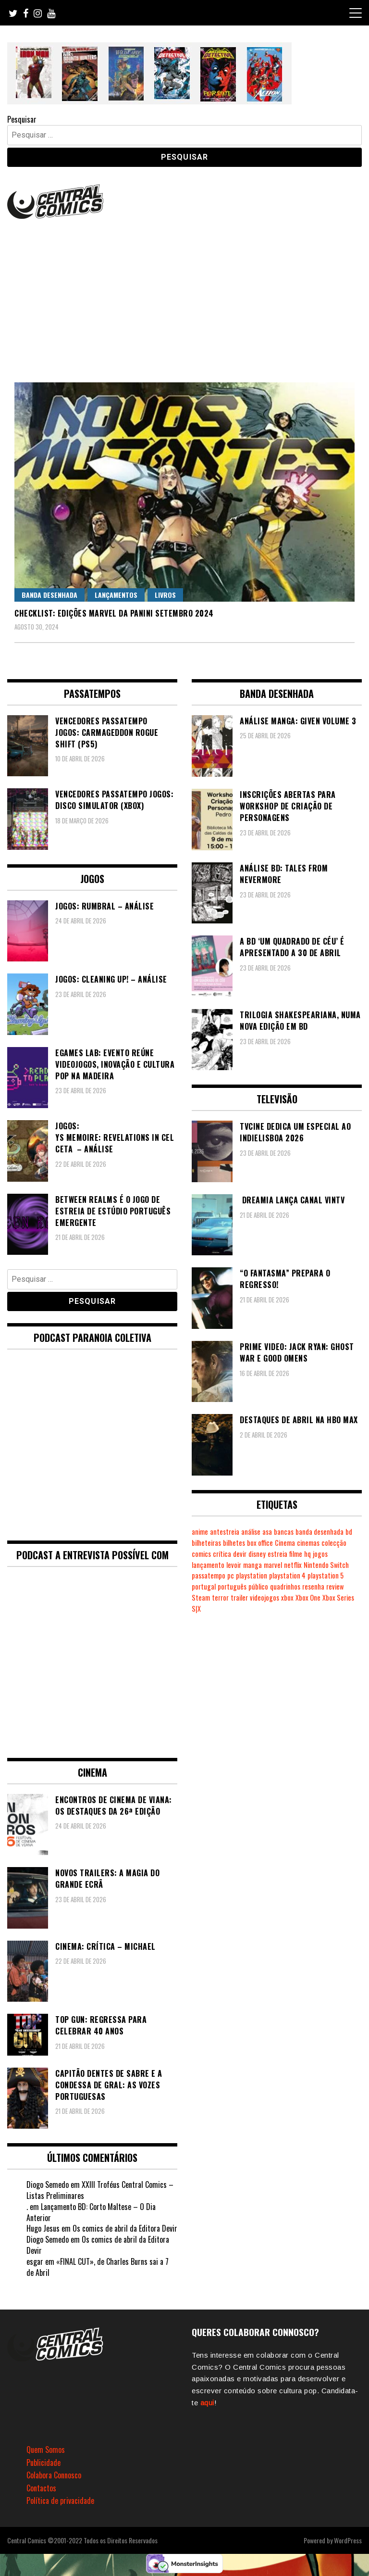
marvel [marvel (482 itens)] (273, 1565)
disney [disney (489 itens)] (257, 1554)
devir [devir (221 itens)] (239, 1554)
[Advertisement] (184, 293)
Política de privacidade (60, 2500)
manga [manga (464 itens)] (252, 1565)
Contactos (41, 2488)
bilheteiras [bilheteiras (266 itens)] (206, 1543)
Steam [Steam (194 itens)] (201, 1597)
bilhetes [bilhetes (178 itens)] (234, 1543)
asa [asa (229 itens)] (267, 1532)
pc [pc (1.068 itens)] (230, 1575)
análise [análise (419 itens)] (250, 1532)
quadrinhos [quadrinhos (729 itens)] (285, 1586)
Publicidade (43, 2462)
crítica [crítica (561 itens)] (222, 1554)
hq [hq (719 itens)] (307, 1554)
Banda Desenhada (49, 595)
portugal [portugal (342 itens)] (204, 1586)
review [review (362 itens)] (335, 1586)
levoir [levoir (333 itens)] (233, 1565)
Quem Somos (45, 2449)
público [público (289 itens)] (258, 1586)
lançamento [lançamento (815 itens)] (208, 1565)
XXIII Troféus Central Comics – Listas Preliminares (99, 2190)
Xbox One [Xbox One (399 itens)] (307, 1597)
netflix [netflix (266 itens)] (293, 1565)
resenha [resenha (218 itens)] (313, 1586)
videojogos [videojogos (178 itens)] (264, 1597)
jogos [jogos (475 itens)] (320, 1554)
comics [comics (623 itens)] (201, 1554)
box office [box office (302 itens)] (260, 1543)
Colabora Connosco (53, 2475)
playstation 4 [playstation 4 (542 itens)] (287, 1575)
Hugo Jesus (43, 2228)
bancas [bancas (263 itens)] (284, 1532)
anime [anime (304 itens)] (200, 1532)
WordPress (348, 2540)
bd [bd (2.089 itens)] (348, 1532)
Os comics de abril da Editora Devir (125, 2228)
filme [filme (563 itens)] (295, 1554)
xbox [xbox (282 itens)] (287, 1597)
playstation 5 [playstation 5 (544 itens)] (326, 1575)
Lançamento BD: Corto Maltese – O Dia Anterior (91, 2212)
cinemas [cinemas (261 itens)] (308, 1543)
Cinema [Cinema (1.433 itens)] (285, 1543)
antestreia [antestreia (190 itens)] (224, 1532)
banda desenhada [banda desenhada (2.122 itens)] (319, 1532)
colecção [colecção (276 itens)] (333, 1543)
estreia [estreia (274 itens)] (277, 1554)
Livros (165, 595)
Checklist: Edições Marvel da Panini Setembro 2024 (114, 613)
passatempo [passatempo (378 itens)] (208, 1575)
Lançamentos (116, 595)
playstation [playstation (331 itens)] (251, 1575)
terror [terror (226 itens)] (220, 1597)
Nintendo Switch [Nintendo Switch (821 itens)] (326, 1565)
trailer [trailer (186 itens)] (239, 1597)
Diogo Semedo (47, 2184)
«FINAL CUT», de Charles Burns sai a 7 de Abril (97, 2267)
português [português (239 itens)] (232, 1586)
